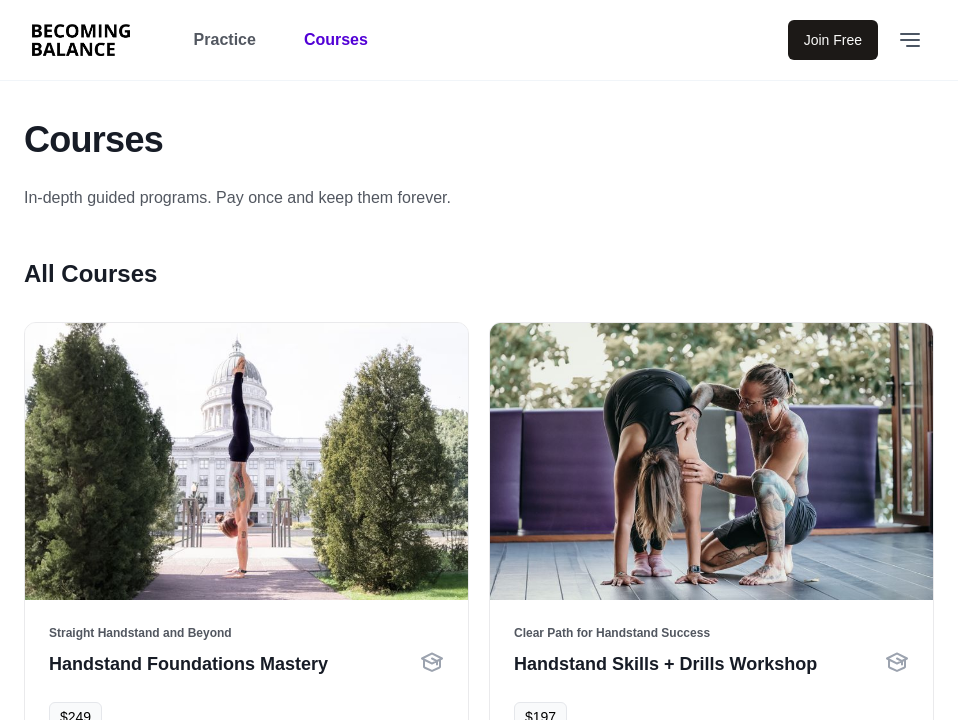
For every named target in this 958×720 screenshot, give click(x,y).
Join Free (833, 40)
